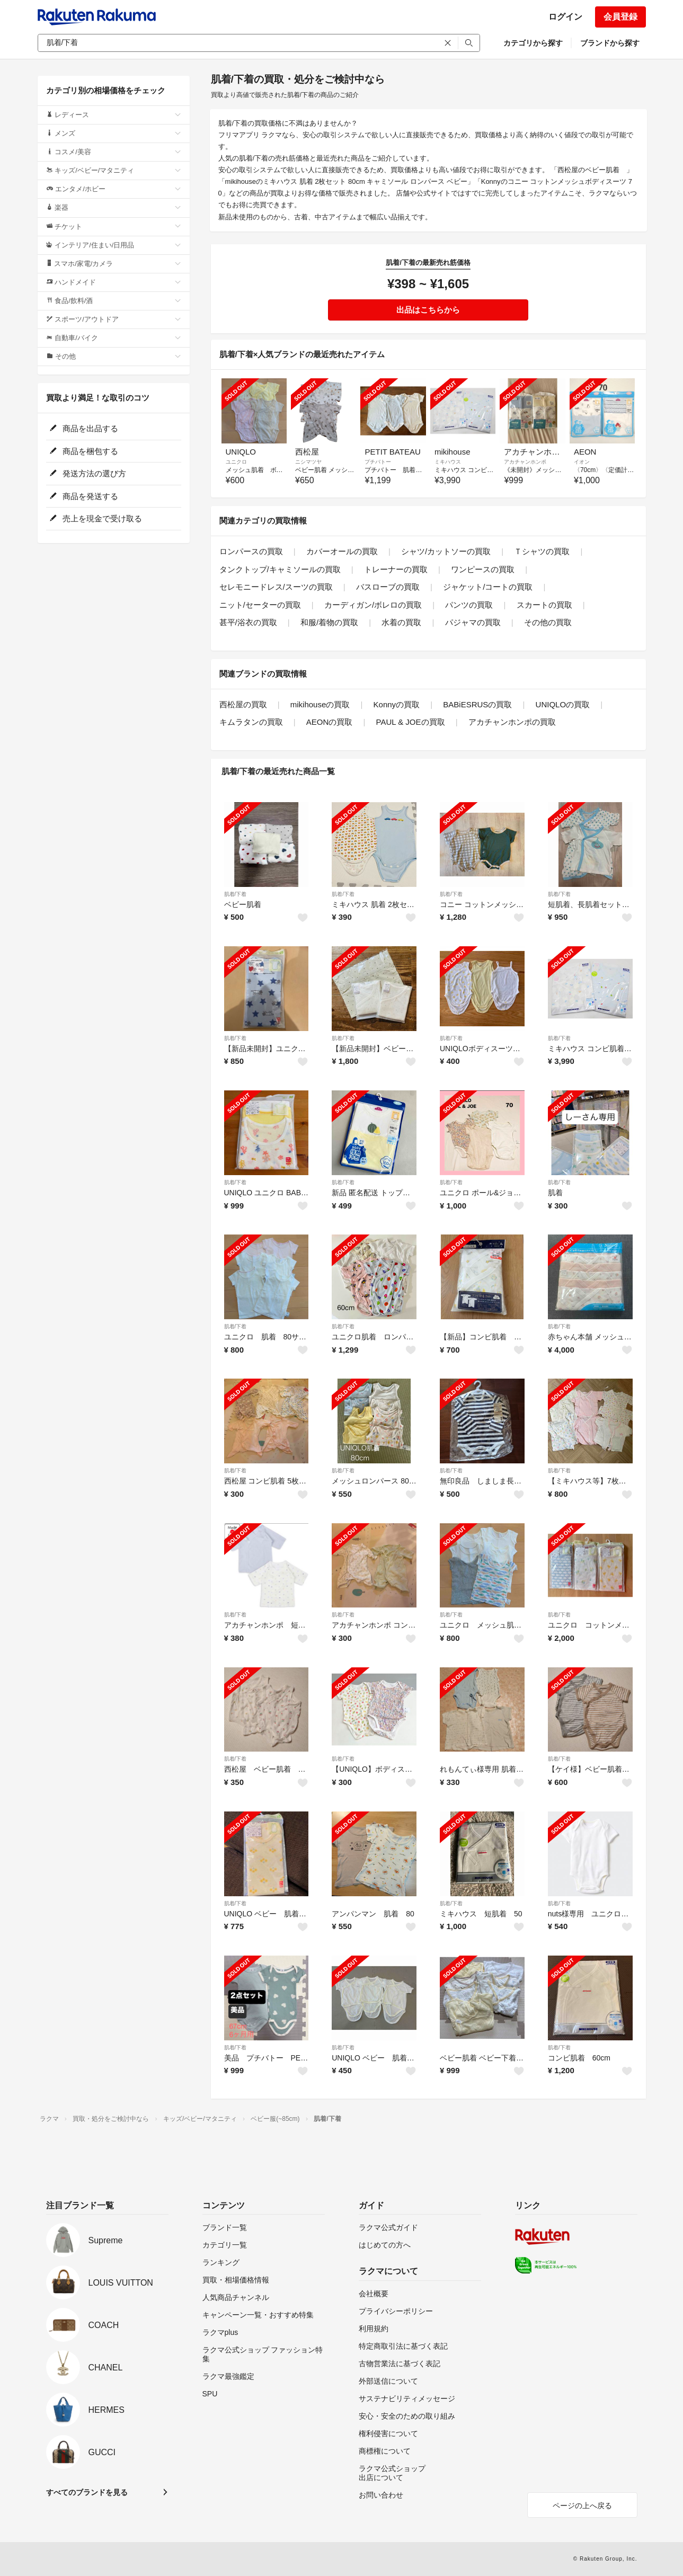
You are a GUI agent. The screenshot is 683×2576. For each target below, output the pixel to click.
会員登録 (620, 16)
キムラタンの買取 (251, 721)
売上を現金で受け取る (95, 518)
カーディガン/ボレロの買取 (373, 604)
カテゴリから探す (533, 43)
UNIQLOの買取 (563, 704)
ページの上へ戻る (582, 2505)
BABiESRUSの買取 (477, 704)
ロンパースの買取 (251, 551)
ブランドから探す (610, 43)
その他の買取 (548, 622)
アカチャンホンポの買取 (512, 721)
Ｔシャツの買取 (542, 551)
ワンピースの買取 (483, 569)
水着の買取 (401, 622)
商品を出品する (83, 428)
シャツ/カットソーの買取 (446, 551)
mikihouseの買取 (320, 704)
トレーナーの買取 (396, 569)
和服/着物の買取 (329, 622)
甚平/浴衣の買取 (248, 622)
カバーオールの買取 (342, 551)
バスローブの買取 (388, 586)
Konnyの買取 (397, 704)
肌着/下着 (235, 894)
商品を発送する (83, 496)
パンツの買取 (469, 604)
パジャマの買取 (473, 622)
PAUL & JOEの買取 (410, 721)
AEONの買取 (329, 721)
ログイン (565, 16)
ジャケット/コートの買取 (488, 586)
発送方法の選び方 (87, 473)
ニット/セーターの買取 (260, 604)
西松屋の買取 (243, 704)
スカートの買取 (544, 604)
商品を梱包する (83, 451)
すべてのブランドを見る (87, 2492)
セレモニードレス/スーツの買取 (276, 586)
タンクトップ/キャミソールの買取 (280, 569)
